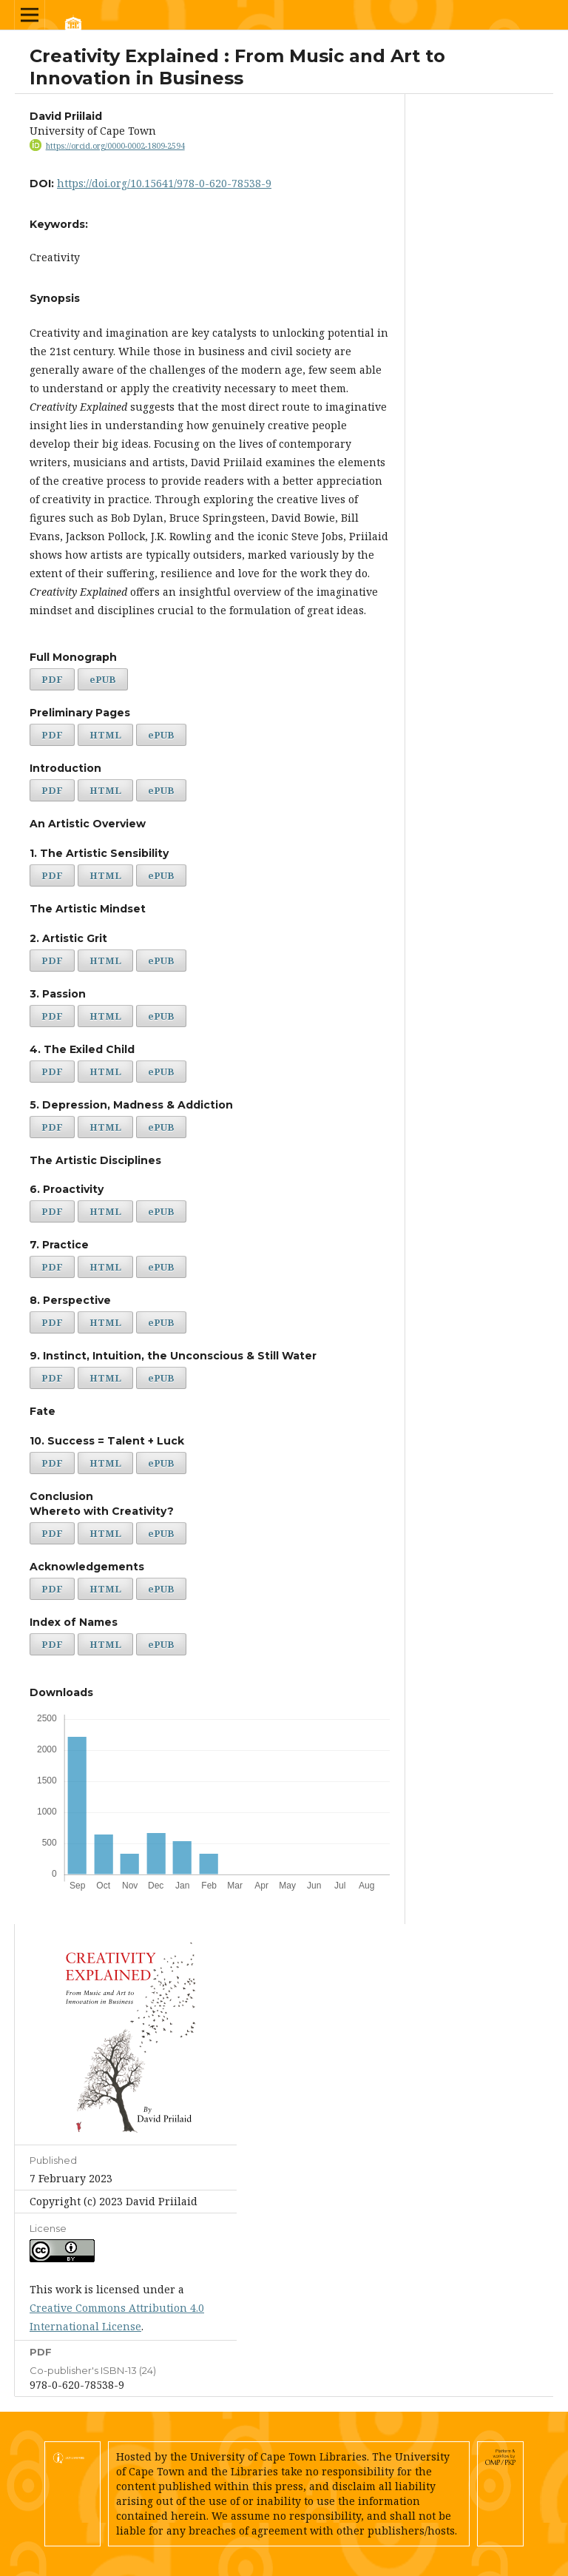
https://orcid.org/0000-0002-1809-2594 (115, 146)
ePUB (102, 679)
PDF (52, 679)
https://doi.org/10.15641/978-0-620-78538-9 (164, 183)
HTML (105, 734)
